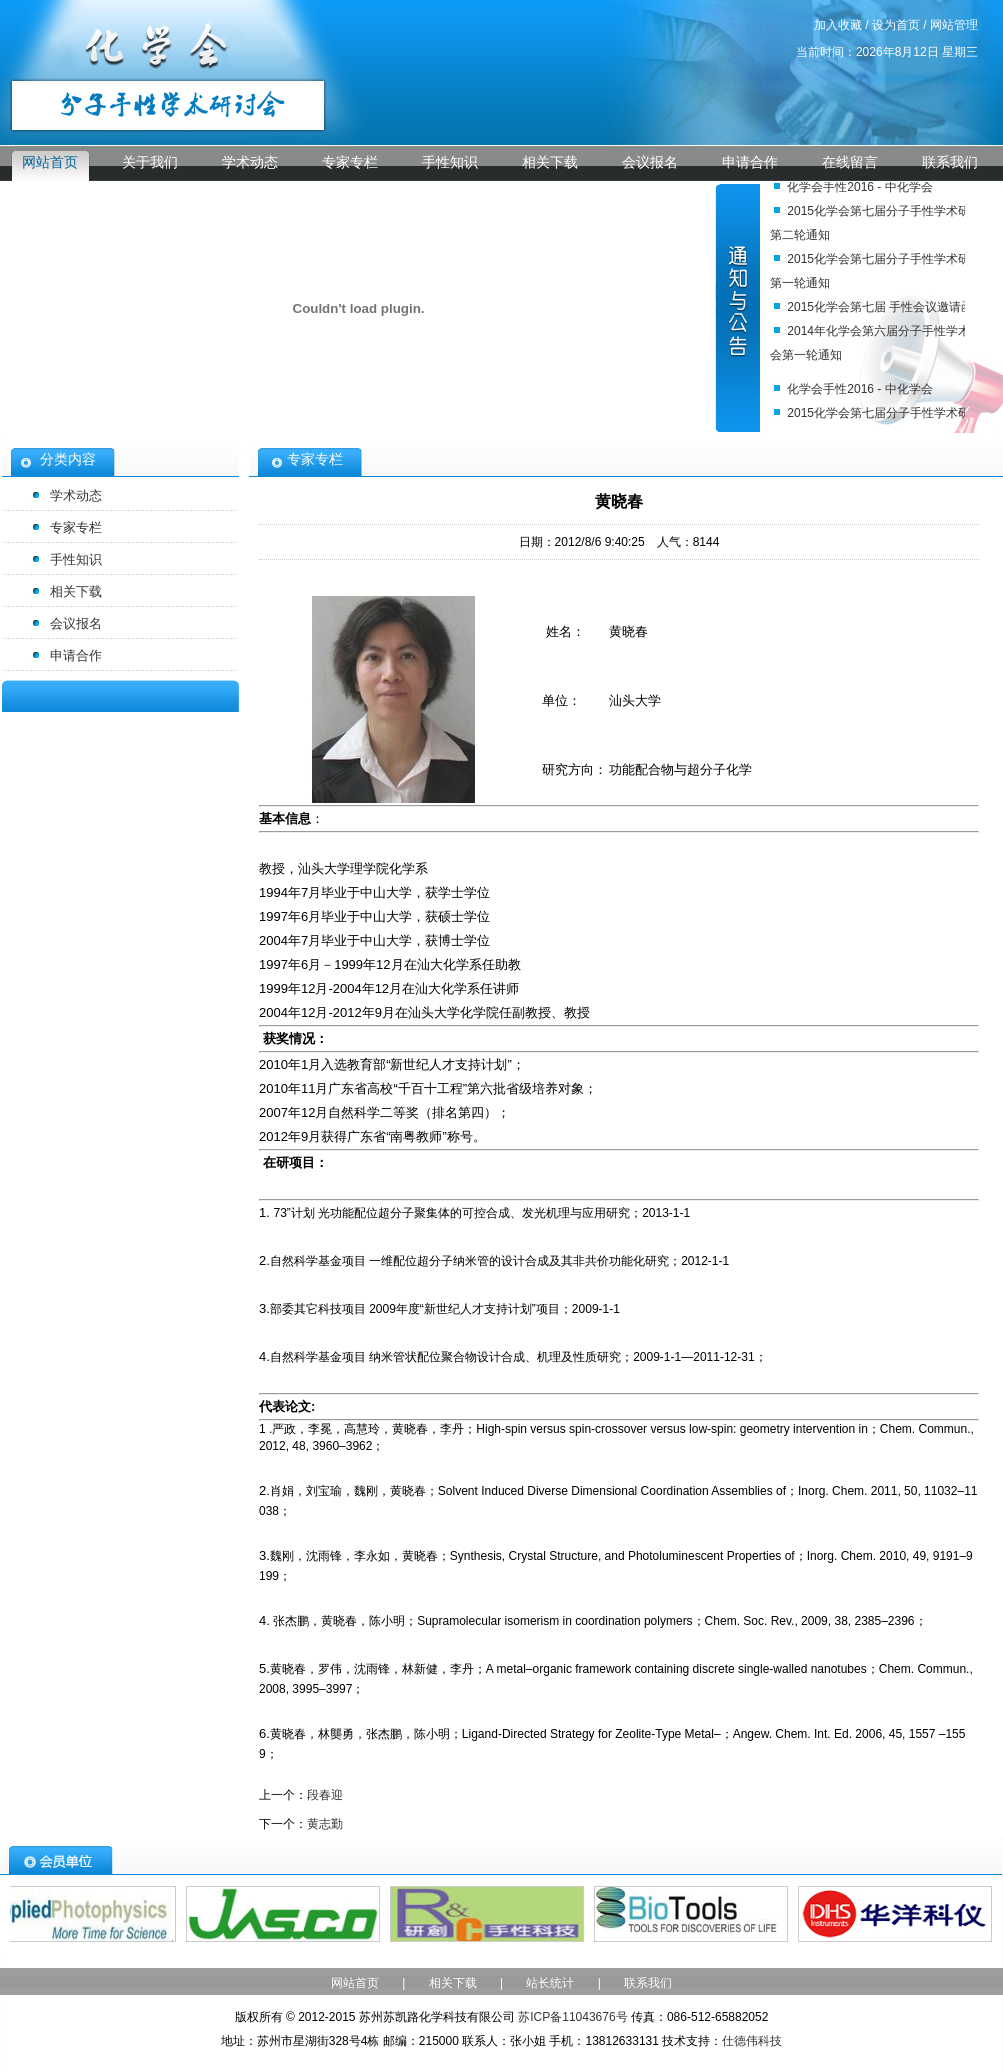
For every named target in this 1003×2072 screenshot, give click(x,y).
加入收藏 (838, 25)
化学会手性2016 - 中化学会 (859, 190)
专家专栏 (350, 162)
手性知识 (450, 162)
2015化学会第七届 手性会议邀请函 (880, 310)
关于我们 (150, 162)
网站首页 (50, 162)
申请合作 (750, 162)
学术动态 (250, 162)
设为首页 (896, 25)
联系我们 (950, 162)
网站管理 (954, 25)
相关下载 (550, 162)
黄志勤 (325, 1824)
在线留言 (850, 162)
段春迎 (325, 1795)
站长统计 (550, 1983)
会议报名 (650, 162)
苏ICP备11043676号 (572, 2017)
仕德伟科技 (752, 2041)
